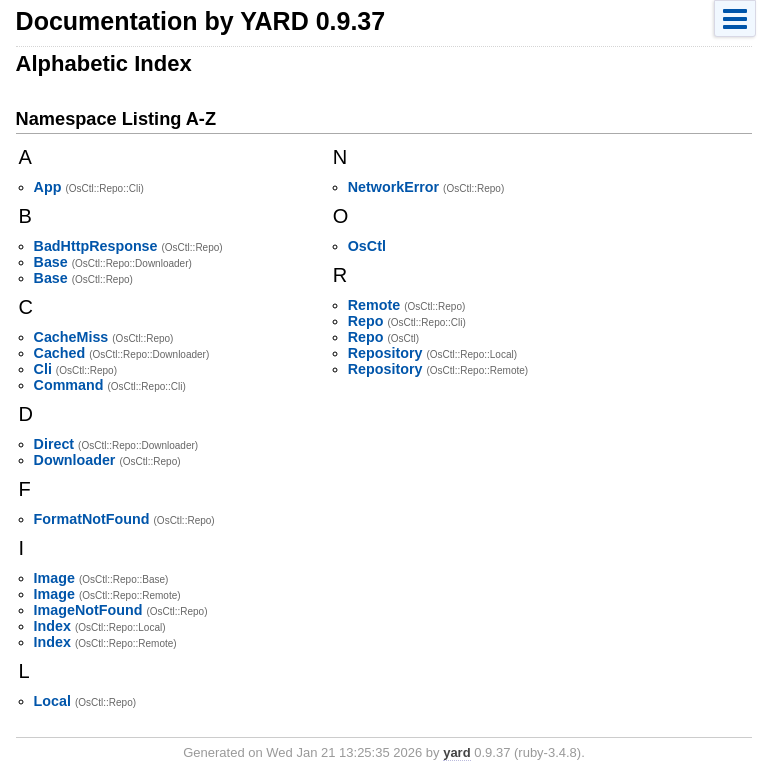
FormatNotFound (92, 519)
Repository (385, 353)
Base (51, 262)
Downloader (75, 460)
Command (69, 385)
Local (52, 701)
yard (456, 752)
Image (54, 578)
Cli (43, 369)
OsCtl (367, 246)
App (48, 187)
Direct (54, 444)
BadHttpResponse (96, 246)
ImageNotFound (88, 610)
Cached (60, 353)
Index (52, 626)
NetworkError (393, 187)
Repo (366, 321)
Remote (374, 305)
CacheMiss (71, 337)
